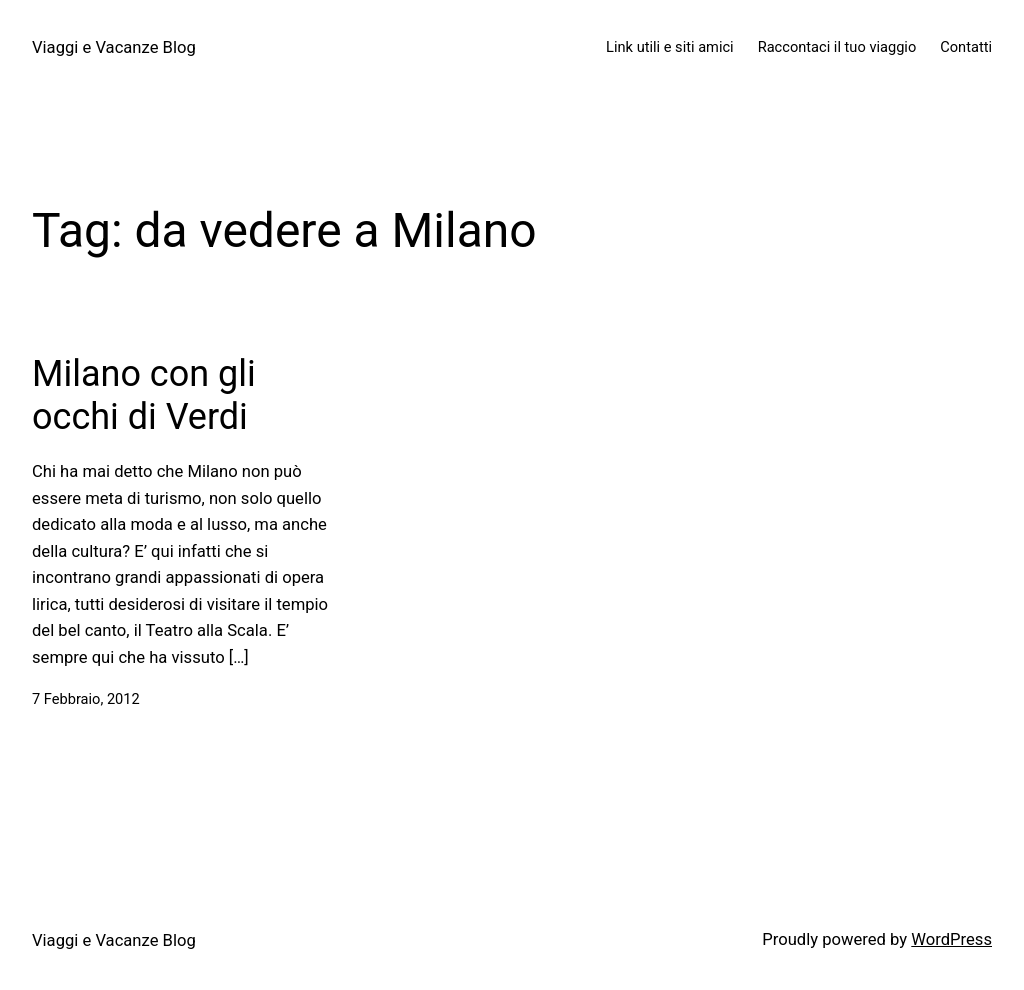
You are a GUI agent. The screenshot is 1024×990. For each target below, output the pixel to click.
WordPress (951, 939)
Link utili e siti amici (670, 47)
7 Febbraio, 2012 (86, 699)
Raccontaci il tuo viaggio (837, 47)
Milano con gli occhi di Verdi (144, 395)
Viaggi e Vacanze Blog (114, 47)
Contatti (966, 47)
